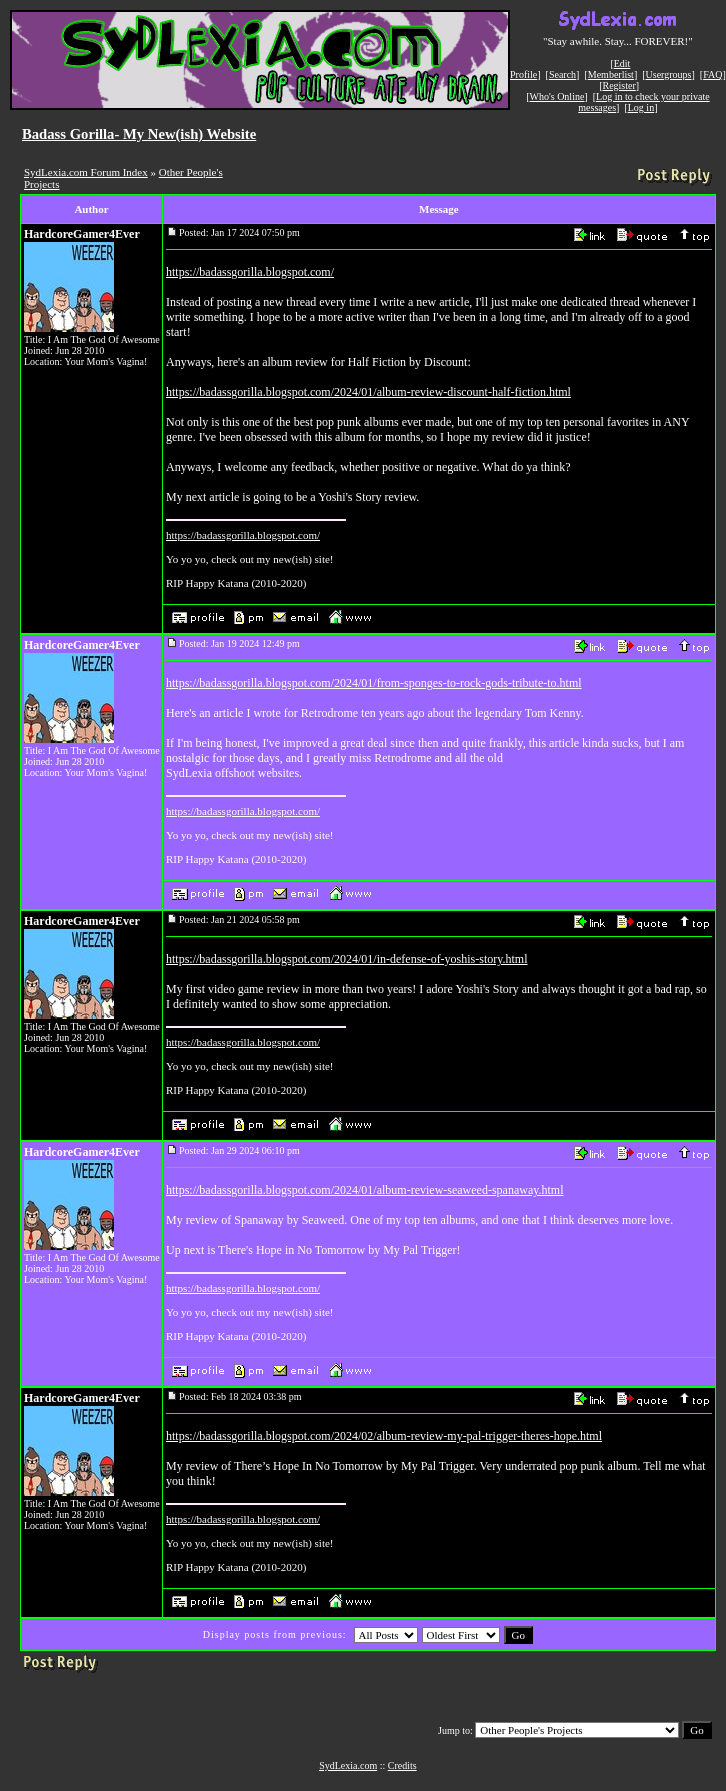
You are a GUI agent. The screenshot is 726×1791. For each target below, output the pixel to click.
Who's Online (557, 96)
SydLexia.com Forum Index (86, 172)
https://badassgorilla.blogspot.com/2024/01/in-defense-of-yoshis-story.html (347, 959)
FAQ (712, 74)
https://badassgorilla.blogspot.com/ (250, 272)
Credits (402, 1765)
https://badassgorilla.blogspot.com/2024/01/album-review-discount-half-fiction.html (368, 392)
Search (562, 74)
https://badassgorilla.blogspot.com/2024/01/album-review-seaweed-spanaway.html (364, 1190)
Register (618, 85)
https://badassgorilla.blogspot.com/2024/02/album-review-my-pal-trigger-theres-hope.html (384, 1436)
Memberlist (611, 74)
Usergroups (669, 74)
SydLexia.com (348, 1765)
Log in (641, 107)
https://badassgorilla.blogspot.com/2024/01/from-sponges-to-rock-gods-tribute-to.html (374, 683)
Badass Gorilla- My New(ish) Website (139, 134)
